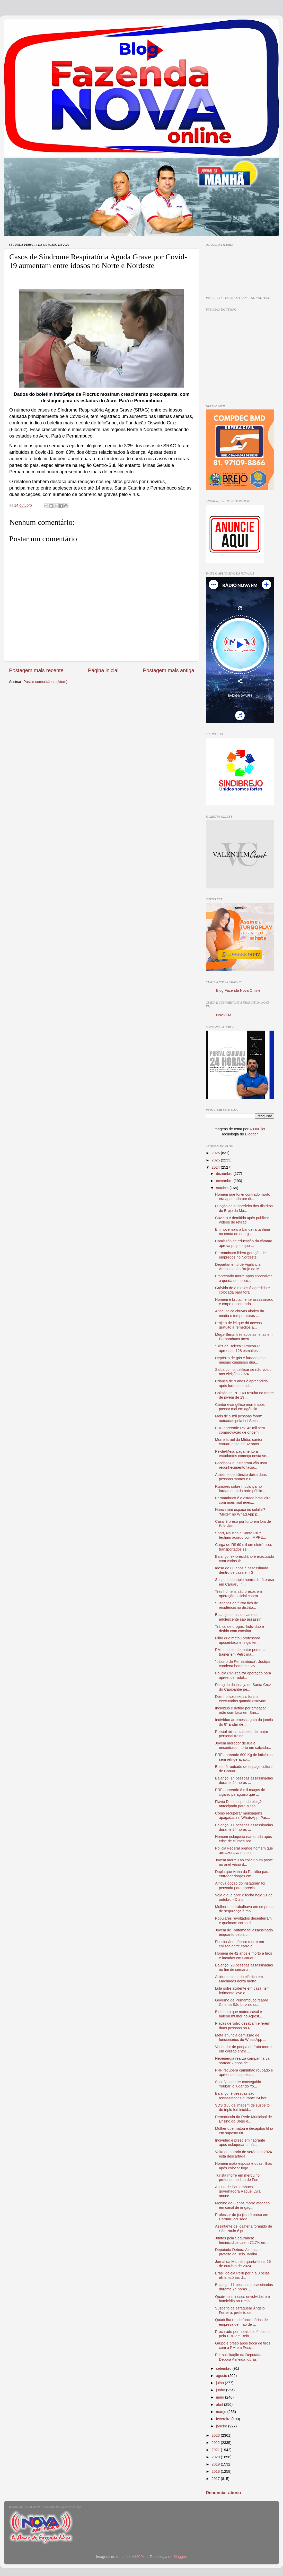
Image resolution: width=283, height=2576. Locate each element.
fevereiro (224, 2419)
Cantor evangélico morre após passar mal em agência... (240, 1406)
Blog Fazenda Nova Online (238, 990)
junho (221, 2390)
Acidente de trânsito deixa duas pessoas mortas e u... (241, 1477)
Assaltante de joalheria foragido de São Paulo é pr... (243, 2228)
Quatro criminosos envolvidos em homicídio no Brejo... (242, 2299)
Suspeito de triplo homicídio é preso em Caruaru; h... (244, 1582)
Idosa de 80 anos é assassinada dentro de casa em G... (241, 1570)
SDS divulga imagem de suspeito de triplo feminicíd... (242, 2107)
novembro (225, 1181)
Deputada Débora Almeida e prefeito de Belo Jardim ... (238, 2252)
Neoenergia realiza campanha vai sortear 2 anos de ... (242, 2060)
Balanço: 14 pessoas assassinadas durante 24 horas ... (244, 1780)
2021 (216, 2450)
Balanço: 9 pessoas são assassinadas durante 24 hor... (242, 2095)
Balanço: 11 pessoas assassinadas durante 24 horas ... (244, 1827)
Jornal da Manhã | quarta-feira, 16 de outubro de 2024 (243, 2264)
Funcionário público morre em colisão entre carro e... (239, 1944)
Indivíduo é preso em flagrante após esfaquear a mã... (240, 2142)
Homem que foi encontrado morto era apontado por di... (242, 1196)
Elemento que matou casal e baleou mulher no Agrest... (238, 2014)
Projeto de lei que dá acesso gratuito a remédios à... (238, 1325)
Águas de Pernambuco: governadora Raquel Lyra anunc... (238, 2191)
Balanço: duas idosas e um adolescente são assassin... (239, 1617)
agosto (222, 2376)
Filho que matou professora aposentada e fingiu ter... (237, 1640)
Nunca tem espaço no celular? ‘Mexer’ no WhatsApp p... (240, 1512)
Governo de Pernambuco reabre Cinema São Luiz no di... (241, 2002)
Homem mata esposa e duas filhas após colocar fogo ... (243, 2165)
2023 (216, 2435)
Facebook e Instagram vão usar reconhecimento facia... (241, 1465)
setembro (224, 2368)
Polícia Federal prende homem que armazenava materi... (244, 1850)
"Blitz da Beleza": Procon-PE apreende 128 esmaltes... (238, 1348)
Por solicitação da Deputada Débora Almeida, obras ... (238, 2357)
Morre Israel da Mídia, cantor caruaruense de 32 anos (238, 1441)
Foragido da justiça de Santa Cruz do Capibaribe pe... (243, 1687)
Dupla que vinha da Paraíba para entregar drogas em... (242, 1874)
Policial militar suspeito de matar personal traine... (241, 1734)
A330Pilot (257, 1129)
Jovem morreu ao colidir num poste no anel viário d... (244, 1862)
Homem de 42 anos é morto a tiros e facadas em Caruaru (243, 1955)
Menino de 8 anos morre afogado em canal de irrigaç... (242, 2205)
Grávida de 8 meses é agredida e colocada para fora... (242, 1290)
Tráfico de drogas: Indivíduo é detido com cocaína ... (239, 1628)
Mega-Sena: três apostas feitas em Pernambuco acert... (243, 1336)
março (221, 2412)
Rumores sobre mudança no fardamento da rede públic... (240, 1488)
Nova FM (223, 1015)
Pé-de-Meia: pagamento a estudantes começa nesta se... (242, 1453)
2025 (216, 1160)
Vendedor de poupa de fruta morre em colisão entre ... (243, 2049)
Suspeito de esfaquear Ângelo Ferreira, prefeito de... (240, 2310)
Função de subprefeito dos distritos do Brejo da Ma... (244, 1208)
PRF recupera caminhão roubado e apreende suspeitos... (244, 2072)
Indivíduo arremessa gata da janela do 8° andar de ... (244, 1722)
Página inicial (103, 670)
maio (220, 2397)
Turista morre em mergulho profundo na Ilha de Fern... (239, 2177)
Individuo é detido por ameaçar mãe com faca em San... (240, 1710)
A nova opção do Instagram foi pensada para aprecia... (240, 1885)
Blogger (251, 1134)
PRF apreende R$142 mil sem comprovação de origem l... (240, 1430)
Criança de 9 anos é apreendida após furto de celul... (241, 1383)
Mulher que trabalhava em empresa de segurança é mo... (244, 1909)
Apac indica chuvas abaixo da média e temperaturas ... (239, 1313)
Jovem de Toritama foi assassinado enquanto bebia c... (244, 1932)
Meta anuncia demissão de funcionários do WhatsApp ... (240, 2037)
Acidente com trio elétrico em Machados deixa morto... (239, 1979)
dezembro (225, 1173)
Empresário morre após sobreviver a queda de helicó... (243, 1278)
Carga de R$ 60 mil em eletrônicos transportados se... (243, 1547)
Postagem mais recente (36, 670)
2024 (216, 1167)
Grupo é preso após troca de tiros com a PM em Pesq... (242, 2345)
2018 (216, 2471)
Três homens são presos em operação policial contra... (238, 1593)
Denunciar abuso (223, 2492)
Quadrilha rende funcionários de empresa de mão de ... (241, 2322)
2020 (216, 2457)
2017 (216, 2479)
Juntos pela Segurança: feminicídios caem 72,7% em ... (242, 2240)
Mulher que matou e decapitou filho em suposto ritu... (244, 2130)
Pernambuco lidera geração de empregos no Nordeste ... (240, 1255)
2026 (216, 1153)
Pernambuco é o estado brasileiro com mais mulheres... (242, 1500)
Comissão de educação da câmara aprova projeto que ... (243, 1243)
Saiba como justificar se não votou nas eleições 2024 (243, 1371)
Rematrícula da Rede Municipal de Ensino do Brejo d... (243, 2119)
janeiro (222, 2426)
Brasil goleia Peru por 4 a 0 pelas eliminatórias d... (242, 2275)
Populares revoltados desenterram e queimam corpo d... (243, 1920)
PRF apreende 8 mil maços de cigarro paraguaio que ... (240, 1792)
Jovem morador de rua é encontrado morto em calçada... (243, 1745)
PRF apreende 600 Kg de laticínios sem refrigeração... (243, 1757)
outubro (223, 1188)
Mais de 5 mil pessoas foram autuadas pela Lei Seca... (238, 1418)
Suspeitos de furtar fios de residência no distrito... (236, 1605)
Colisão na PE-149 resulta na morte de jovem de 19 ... (244, 1395)
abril (220, 2404)
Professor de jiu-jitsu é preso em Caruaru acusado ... (241, 2217)
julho (220, 2383)
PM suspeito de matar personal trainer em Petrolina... (240, 1652)
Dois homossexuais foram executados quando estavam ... (242, 1698)
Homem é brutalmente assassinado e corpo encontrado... (244, 1301)
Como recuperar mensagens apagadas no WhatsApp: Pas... (242, 1815)
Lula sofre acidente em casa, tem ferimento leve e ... (242, 1990)
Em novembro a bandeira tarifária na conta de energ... (242, 1231)
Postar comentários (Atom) (45, 682)
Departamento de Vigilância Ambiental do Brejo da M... (239, 1266)
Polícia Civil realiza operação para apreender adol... (243, 1675)
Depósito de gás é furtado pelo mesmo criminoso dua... (240, 1360)
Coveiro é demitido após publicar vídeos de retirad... (242, 1220)
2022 (216, 2443)
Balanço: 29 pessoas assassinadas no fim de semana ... (244, 1967)
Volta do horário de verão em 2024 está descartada (243, 2154)
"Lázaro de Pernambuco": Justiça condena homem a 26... (242, 1663)
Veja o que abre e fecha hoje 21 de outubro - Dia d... (243, 1897)
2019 (216, 2464)
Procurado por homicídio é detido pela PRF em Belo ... (242, 2334)
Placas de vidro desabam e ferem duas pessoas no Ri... (242, 2025)
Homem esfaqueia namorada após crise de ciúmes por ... (243, 1839)
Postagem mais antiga (168, 670)
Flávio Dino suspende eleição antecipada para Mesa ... (239, 1804)
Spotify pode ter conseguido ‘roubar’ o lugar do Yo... (238, 2084)
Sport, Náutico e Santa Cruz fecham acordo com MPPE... (240, 1535)
